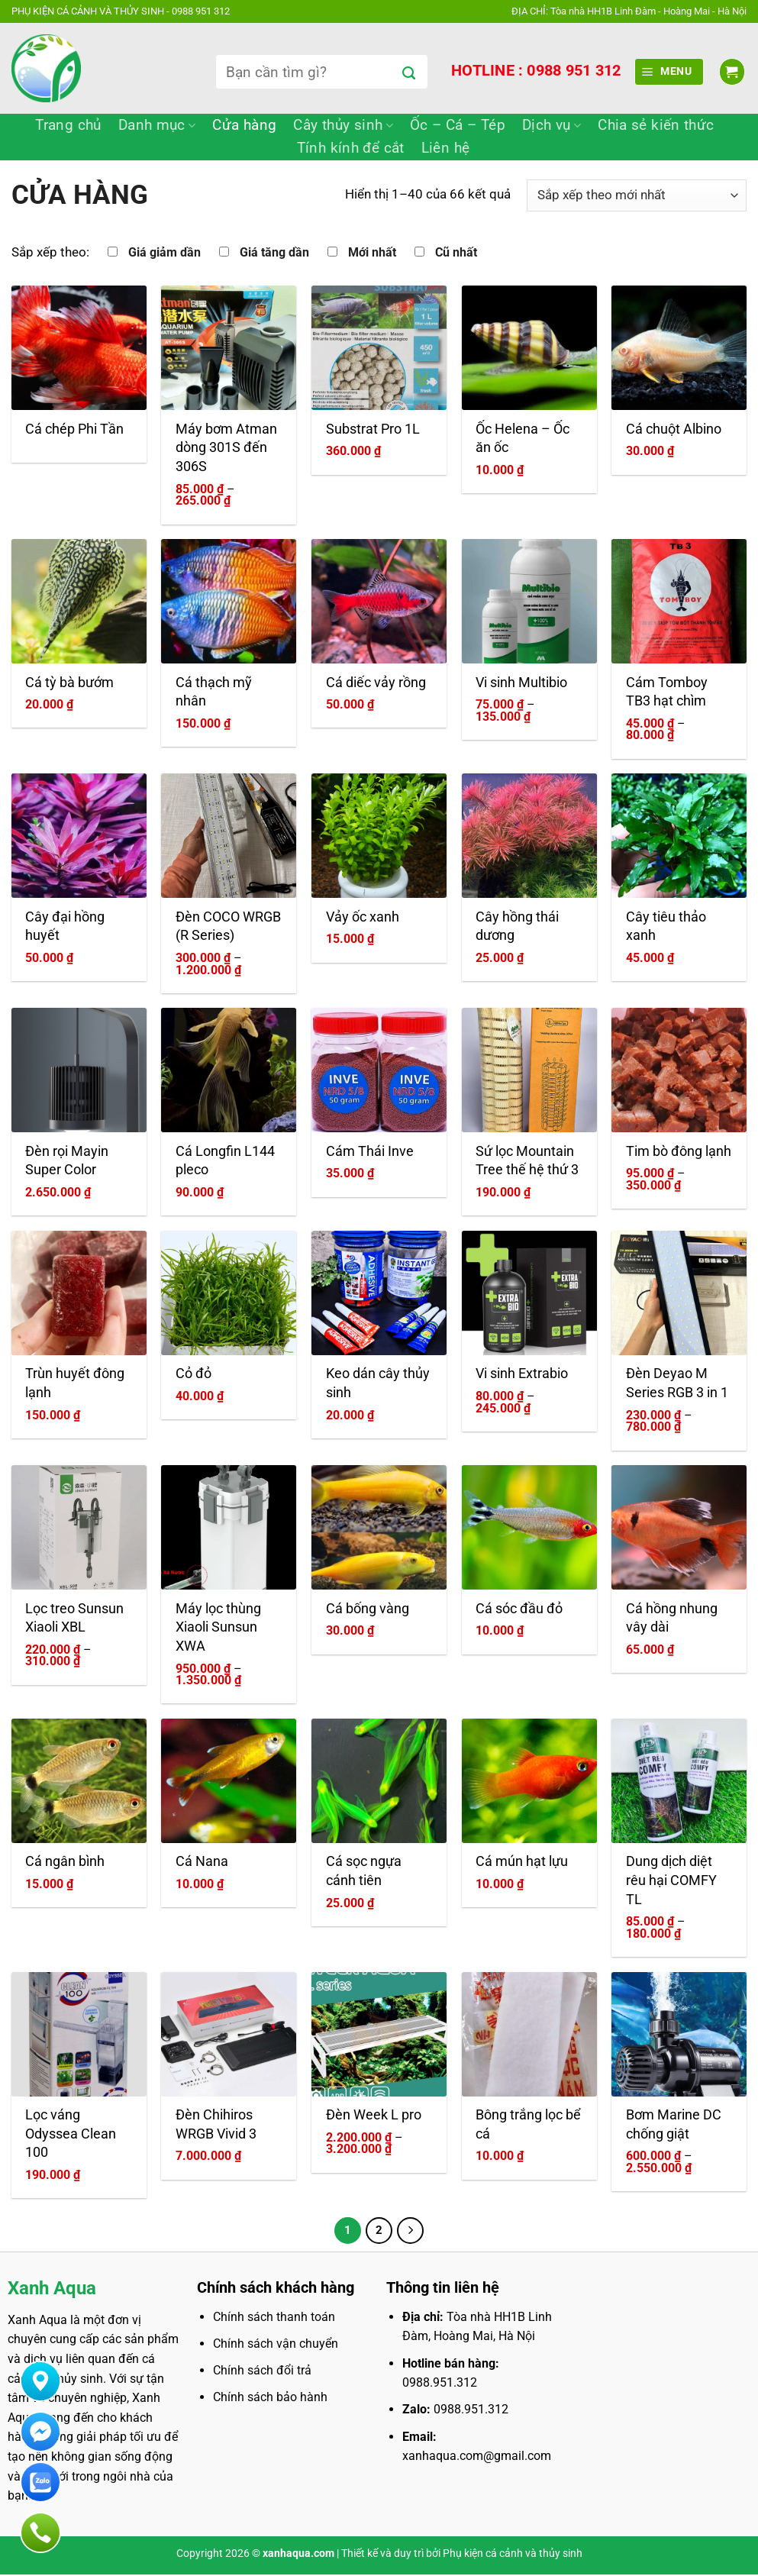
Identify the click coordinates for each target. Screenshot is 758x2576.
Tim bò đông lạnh (678, 1151)
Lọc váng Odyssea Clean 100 (70, 2133)
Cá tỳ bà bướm (69, 682)
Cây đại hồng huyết (65, 926)
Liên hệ (445, 148)
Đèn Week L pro (373, 2114)
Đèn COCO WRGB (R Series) (228, 926)
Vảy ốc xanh (362, 917)
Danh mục (157, 125)
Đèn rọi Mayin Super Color (66, 1161)
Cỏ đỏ (193, 1373)
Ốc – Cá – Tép (457, 125)
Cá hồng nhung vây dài (672, 1618)
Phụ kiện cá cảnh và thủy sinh (512, 2555)
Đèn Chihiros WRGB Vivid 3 (216, 2124)
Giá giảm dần (164, 253)
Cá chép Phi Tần (74, 429)
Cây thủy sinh (343, 125)
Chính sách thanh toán (274, 2317)
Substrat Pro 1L (373, 429)
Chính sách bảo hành (270, 2398)
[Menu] (669, 71)
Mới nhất (372, 253)
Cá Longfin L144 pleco (225, 1161)
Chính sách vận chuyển (275, 2345)
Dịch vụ (551, 125)
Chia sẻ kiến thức (656, 125)
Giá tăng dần (274, 253)
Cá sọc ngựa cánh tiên (364, 1871)
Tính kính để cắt (351, 148)
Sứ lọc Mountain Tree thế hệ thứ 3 (527, 1161)
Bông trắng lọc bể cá (528, 2124)
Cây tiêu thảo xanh (666, 926)
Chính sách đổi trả (262, 2372)
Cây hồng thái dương (517, 926)
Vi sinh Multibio (521, 682)
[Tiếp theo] (411, 2231)
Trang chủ (68, 125)
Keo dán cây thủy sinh (378, 1383)
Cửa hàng (244, 125)
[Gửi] (409, 74)
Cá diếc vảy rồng (376, 682)
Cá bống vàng (367, 1608)
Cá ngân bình (65, 1861)
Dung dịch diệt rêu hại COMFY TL (671, 1880)
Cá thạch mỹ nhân (214, 692)
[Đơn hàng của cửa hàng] (637, 195)
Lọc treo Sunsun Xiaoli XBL (74, 1618)
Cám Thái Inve (370, 1151)
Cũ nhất (456, 253)
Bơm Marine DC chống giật (673, 2124)
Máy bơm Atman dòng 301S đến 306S (226, 447)
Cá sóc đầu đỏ (519, 1608)
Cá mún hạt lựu (522, 1861)
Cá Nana (202, 1861)
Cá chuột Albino (673, 429)
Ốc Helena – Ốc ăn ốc (522, 438)
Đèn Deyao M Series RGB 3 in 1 (677, 1383)
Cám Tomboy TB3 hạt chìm (667, 692)
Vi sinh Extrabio (522, 1373)
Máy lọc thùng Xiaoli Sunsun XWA (218, 1627)
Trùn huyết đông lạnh (74, 1383)
